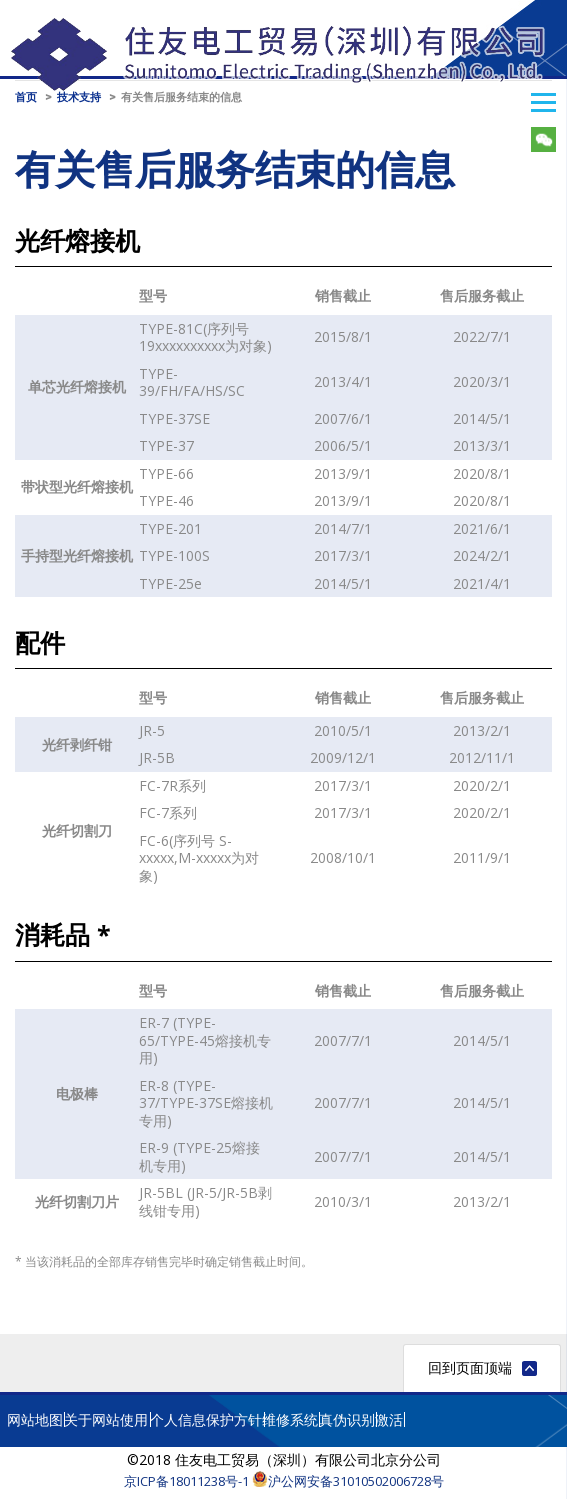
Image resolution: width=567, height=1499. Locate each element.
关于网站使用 (106, 1419)
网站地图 (35, 1419)
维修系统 (290, 1419)
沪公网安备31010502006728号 (348, 1480)
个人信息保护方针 (206, 1419)
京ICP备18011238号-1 (186, 1481)
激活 (389, 1419)
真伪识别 (347, 1419)
